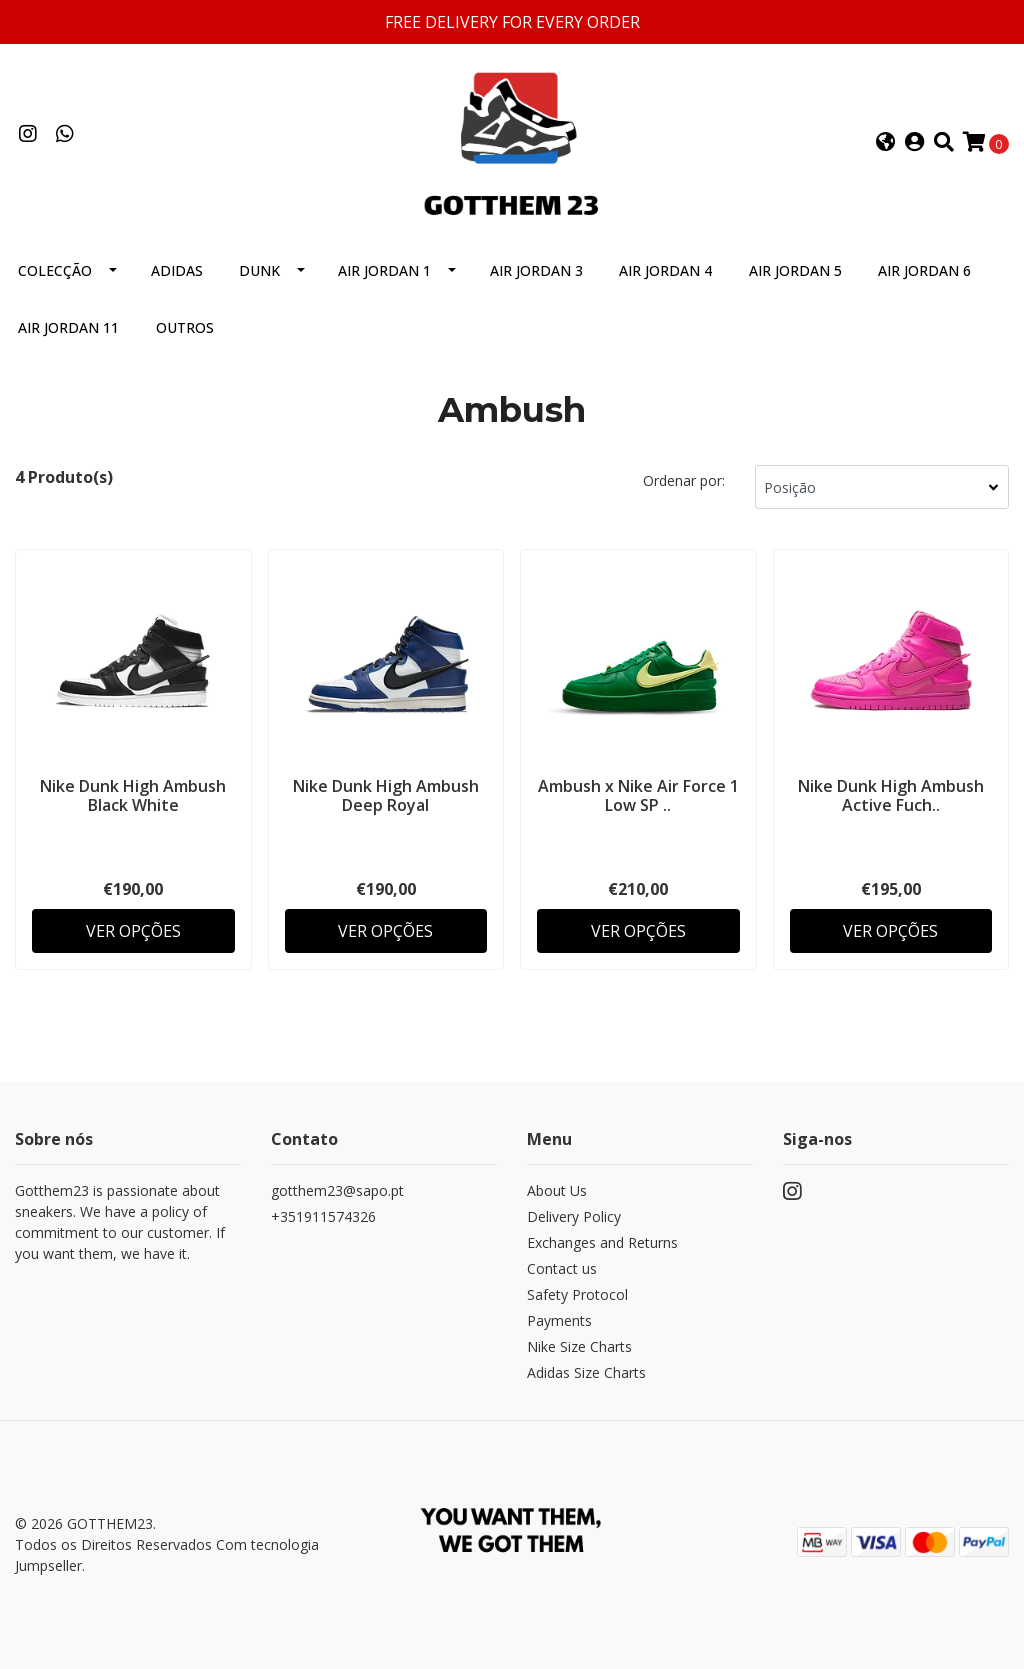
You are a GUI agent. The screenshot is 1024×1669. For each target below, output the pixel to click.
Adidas (177, 270)
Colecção (55, 270)
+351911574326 (323, 1216)
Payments (559, 1320)
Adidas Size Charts (586, 1372)
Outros (185, 327)
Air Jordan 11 (68, 327)
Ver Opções (133, 931)
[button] (886, 143)
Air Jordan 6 (924, 270)
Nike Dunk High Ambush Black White (133, 795)
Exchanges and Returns (602, 1242)
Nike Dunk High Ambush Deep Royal (386, 795)
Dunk (259, 270)
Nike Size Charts (579, 1346)
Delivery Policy (574, 1216)
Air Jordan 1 (384, 270)
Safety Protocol (577, 1294)
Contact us (562, 1268)
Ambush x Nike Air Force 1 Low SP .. (638, 795)
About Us (557, 1190)
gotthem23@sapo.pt (337, 1190)
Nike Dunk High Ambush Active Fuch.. (891, 795)
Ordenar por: (684, 480)
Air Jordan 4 (665, 270)
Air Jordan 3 (536, 270)
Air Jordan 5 (795, 270)
